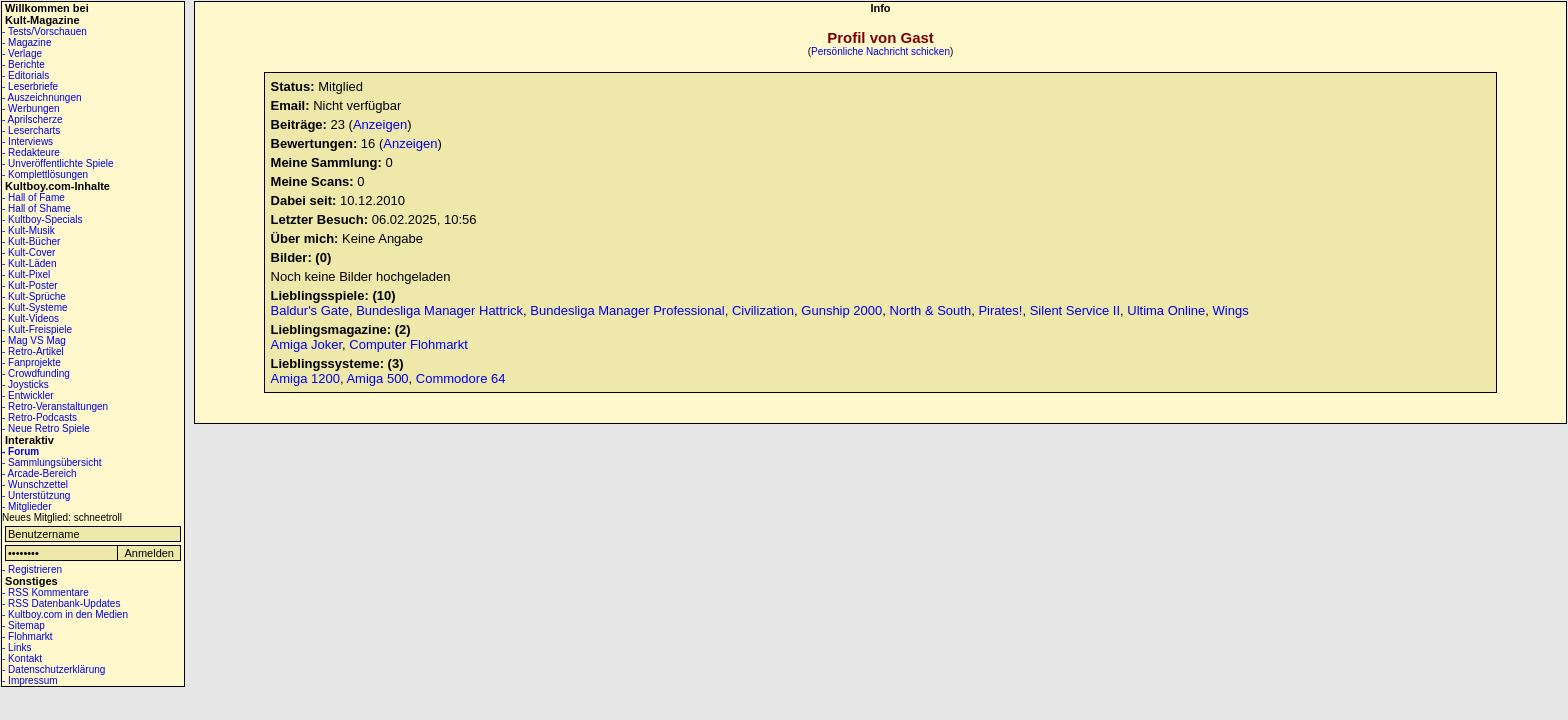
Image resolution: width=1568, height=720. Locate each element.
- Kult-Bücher (31, 241)
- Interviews (27, 141)
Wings (1231, 310)
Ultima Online (1166, 310)
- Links (16, 647)
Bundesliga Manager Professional (627, 310)
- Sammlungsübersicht (51, 462)
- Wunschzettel (35, 484)
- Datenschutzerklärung (53, 669)
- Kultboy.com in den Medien (65, 614)
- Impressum (30, 680)
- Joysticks (25, 384)
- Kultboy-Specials (42, 219)
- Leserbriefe (30, 86)
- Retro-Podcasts (39, 417)
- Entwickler (28, 395)
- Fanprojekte (31, 362)
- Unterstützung (36, 495)
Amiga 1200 (305, 378)
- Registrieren (32, 569)
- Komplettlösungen (45, 174)
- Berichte (23, 64)
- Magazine (26, 42)
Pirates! (1000, 310)
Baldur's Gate (310, 310)
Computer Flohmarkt (408, 344)
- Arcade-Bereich (39, 473)
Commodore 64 (461, 378)
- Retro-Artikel (33, 351)
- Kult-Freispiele (37, 329)
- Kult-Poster (30, 285)
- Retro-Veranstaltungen (55, 406)
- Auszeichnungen (42, 97)
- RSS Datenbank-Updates (61, 603)
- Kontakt (22, 658)
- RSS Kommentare (45, 592)
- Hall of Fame (33, 197)
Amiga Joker (307, 344)
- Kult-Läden (29, 263)
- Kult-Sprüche (34, 296)
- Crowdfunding (36, 373)
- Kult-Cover (28, 252)
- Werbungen (31, 108)
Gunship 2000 (841, 310)
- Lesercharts (31, 130)
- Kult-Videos (30, 318)
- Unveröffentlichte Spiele (58, 163)
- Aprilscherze (32, 119)
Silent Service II (1075, 310)
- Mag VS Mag (34, 340)
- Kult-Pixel (26, 274)
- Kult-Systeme (35, 307)
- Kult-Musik (28, 230)
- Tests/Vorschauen (44, 31)
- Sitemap (23, 625)
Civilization (763, 310)
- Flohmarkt (27, 636)
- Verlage (22, 53)
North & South (931, 310)
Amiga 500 (377, 378)
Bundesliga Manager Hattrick (439, 310)
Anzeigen (380, 124)
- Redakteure (31, 152)
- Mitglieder (26, 506)
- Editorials (25, 75)
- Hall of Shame (36, 208)
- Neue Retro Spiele (46, 428)
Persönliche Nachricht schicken (880, 51)
